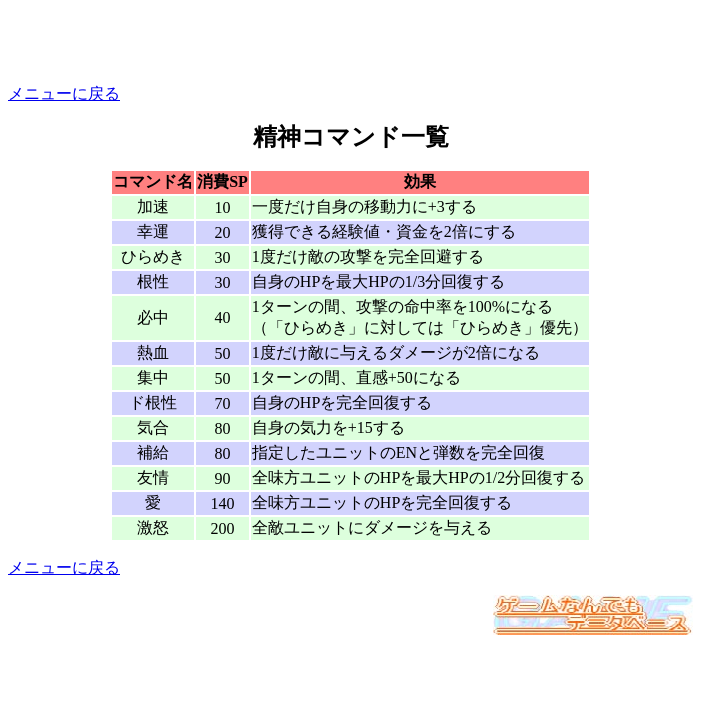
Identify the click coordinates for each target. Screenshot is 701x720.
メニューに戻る (64, 93)
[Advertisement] (351, 38)
